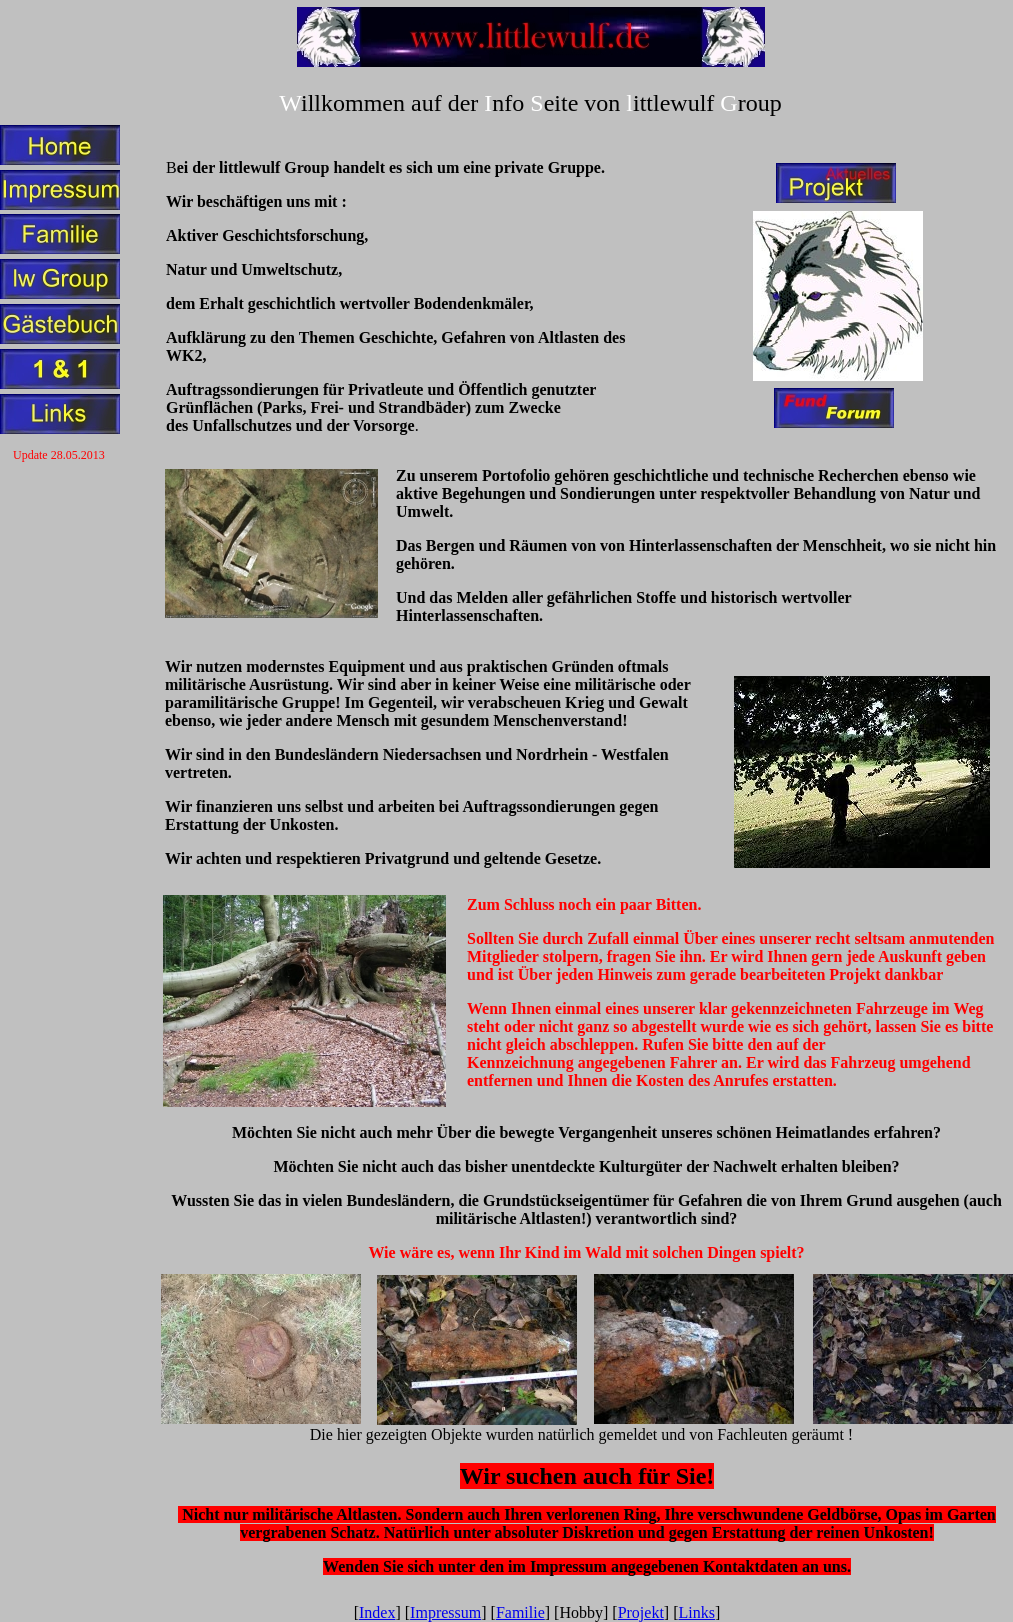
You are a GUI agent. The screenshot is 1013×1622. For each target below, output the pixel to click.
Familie (520, 1612)
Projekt (641, 1612)
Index (377, 1612)
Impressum (445, 1612)
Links (697, 1612)
